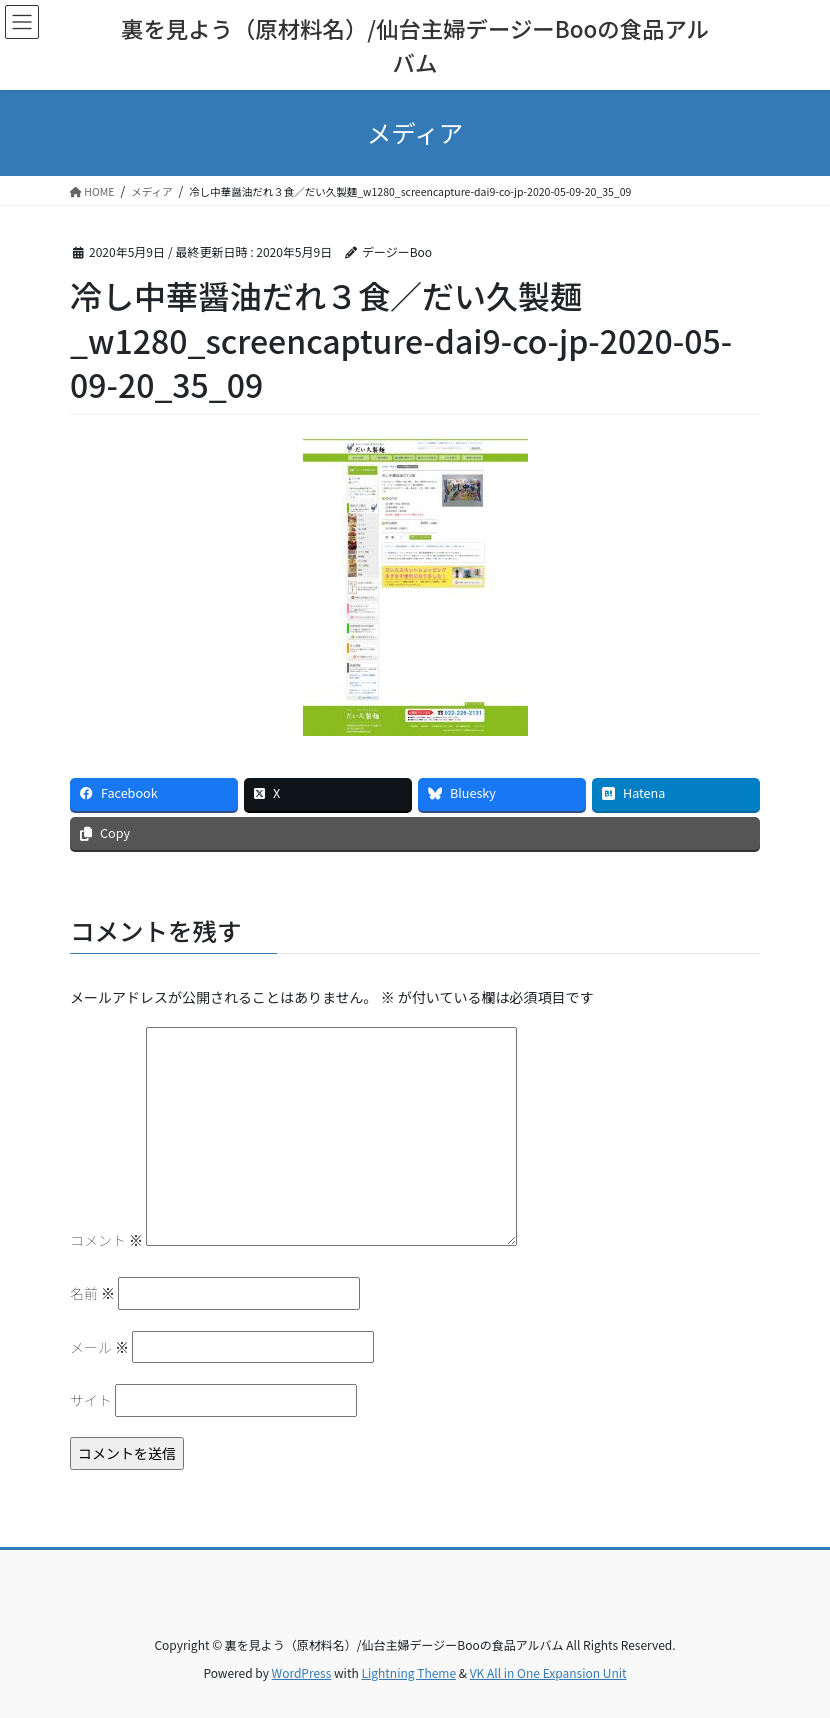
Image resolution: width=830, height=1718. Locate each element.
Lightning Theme (408, 1672)
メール (99, 1347)
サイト (91, 1400)
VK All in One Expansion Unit (548, 1672)
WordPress (302, 1672)
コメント (106, 1240)
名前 (92, 1293)
